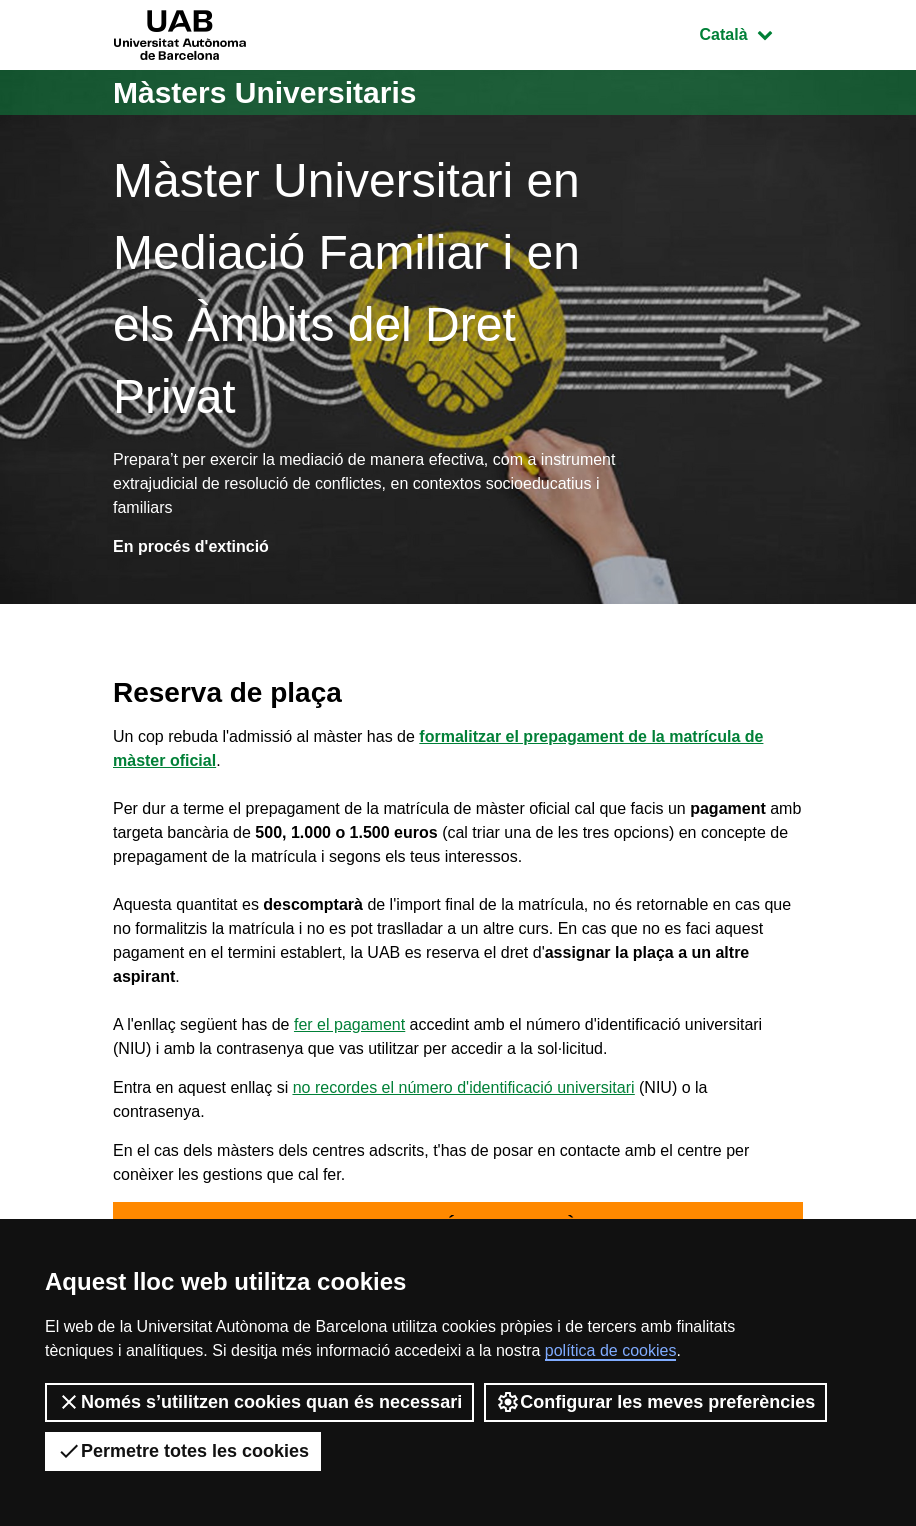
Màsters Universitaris (265, 92)
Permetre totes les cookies (183, 1451)
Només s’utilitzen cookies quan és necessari (259, 1402)
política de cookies (611, 1350)
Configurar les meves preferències (655, 1402)
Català (751, 32)
